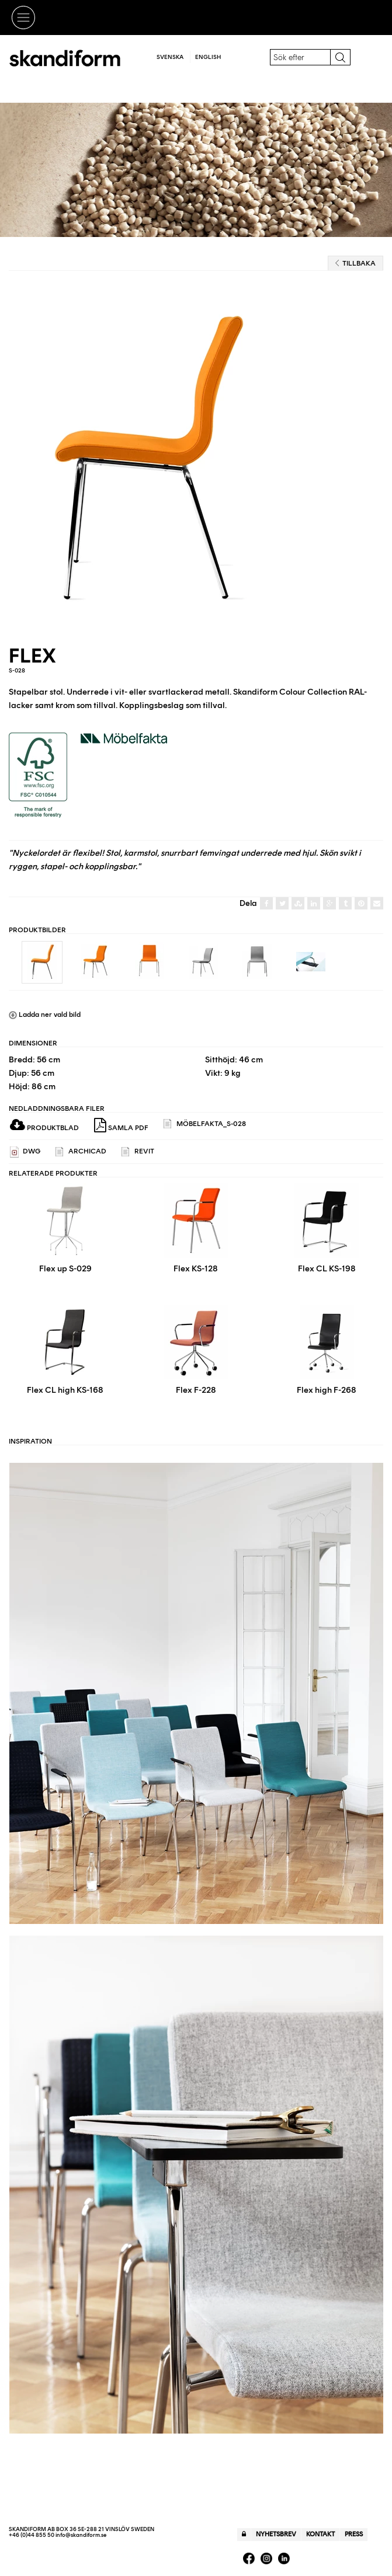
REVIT (138, 1152)
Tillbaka (355, 263)
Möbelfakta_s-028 (205, 1124)
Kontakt (320, 2534)
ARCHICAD (80, 1152)
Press (354, 2534)
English (208, 57)
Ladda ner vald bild (45, 1014)
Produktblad (44, 1128)
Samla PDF (121, 1125)
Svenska (170, 57)
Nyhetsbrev (276, 2534)
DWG (25, 1152)
